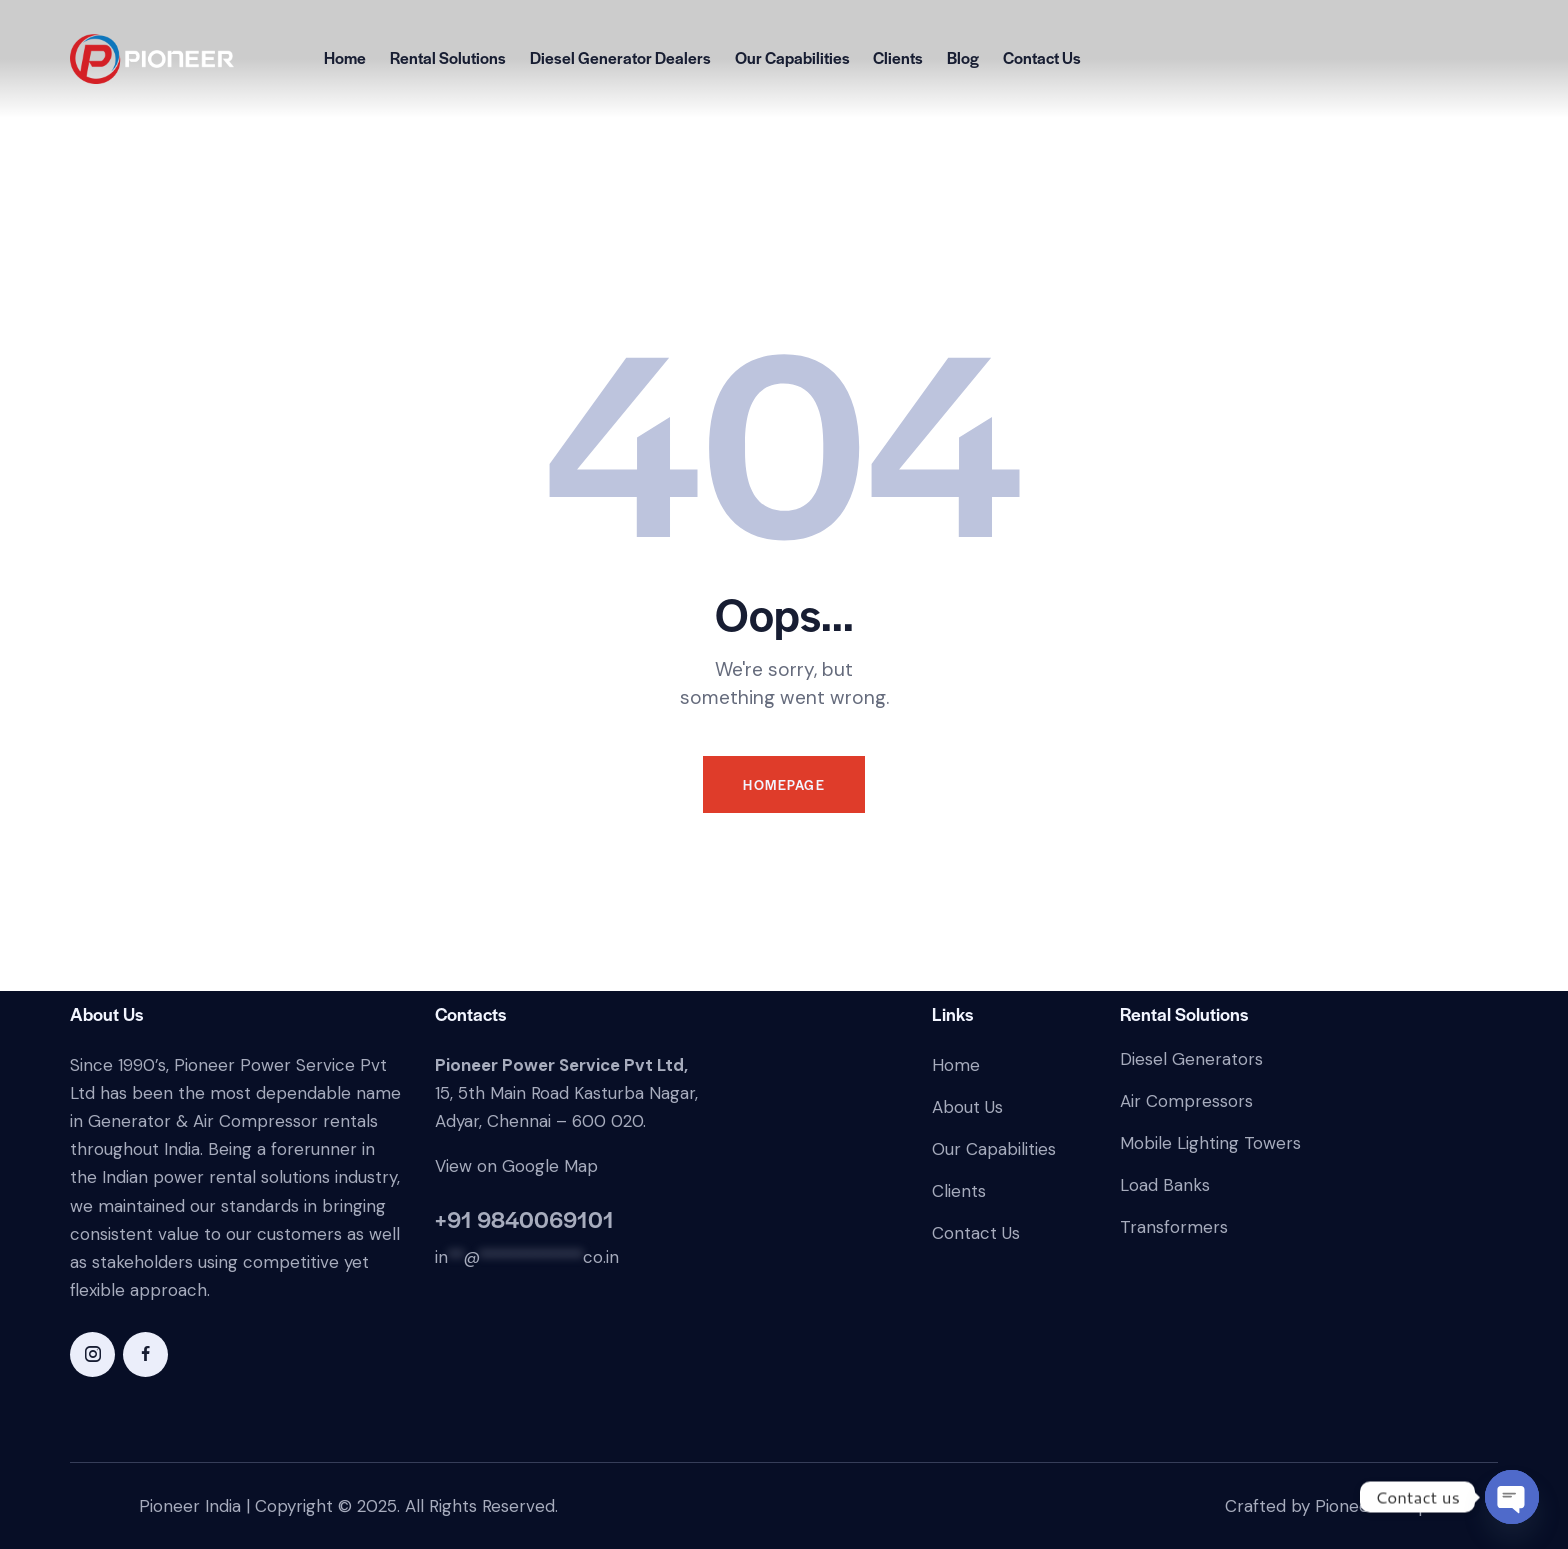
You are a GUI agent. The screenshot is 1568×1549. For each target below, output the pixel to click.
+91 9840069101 (524, 1219)
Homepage (784, 784)
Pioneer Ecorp (1372, 1506)
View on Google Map (516, 1166)
